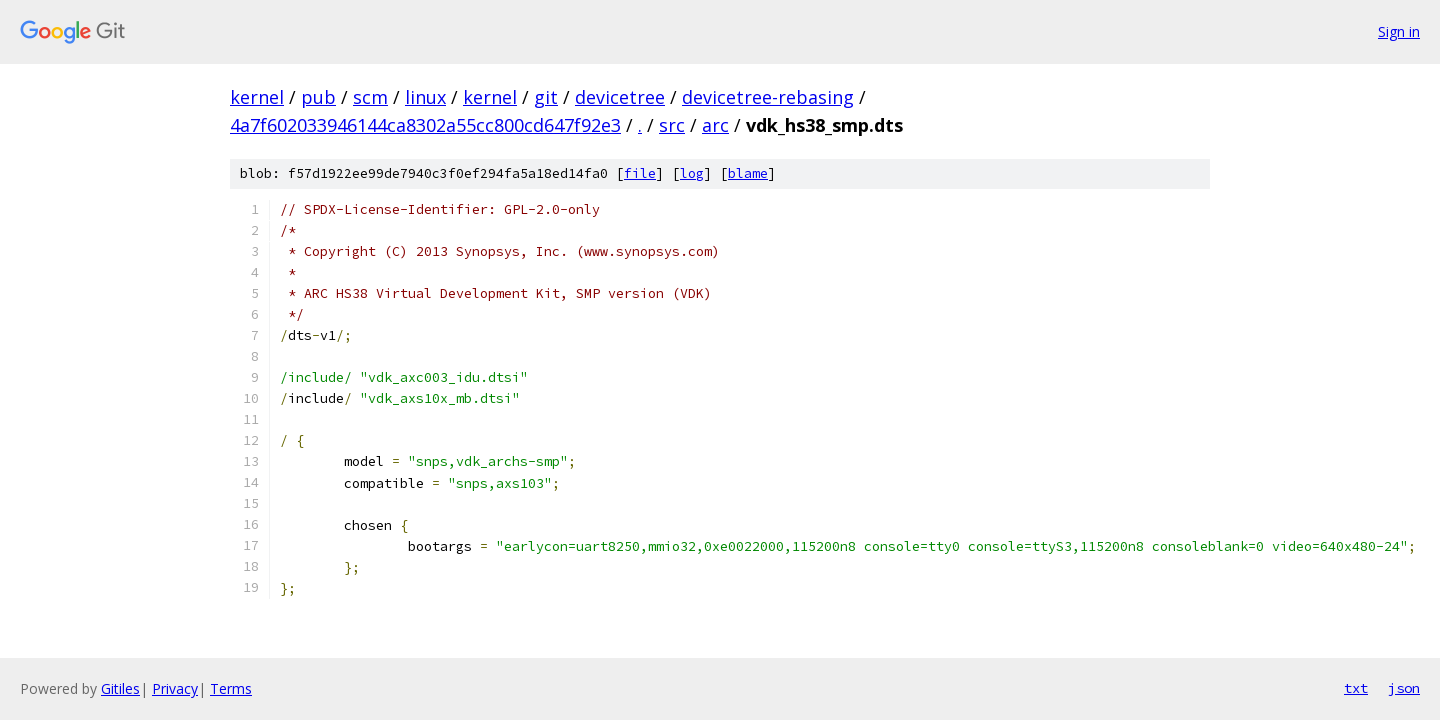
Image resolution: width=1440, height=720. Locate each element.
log (692, 173)
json (1404, 688)
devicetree (620, 97)
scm (370, 97)
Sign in (1399, 31)
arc (715, 125)
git (546, 97)
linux (425, 97)
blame (748, 173)
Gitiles (120, 688)
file (640, 173)
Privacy (175, 688)
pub (318, 97)
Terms (231, 688)
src (672, 125)
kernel (257, 97)
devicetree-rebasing (768, 97)
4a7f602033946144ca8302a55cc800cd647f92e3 (425, 125)
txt (1356, 688)
